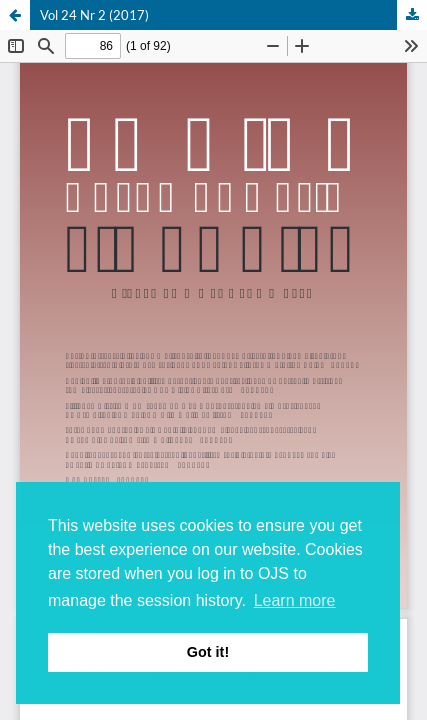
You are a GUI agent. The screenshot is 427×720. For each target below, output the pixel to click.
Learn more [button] (295, 600)
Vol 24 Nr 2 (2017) (94, 15)
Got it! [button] (208, 652)
